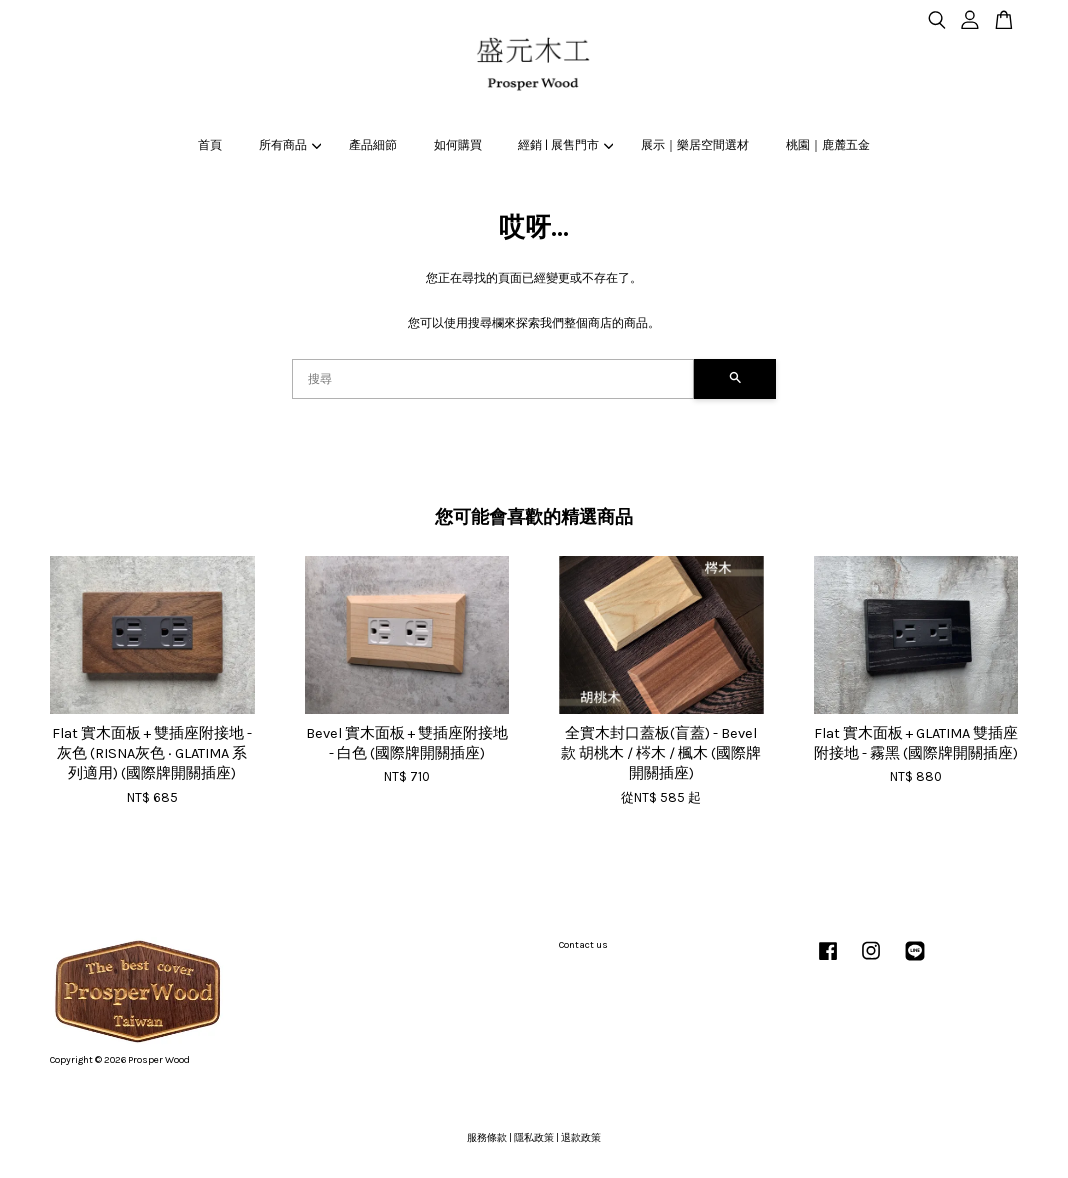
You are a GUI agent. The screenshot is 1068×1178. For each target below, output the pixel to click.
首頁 (210, 145)
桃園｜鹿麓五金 (828, 145)
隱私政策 (534, 1138)
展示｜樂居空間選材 (695, 145)
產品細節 (373, 145)
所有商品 (290, 145)
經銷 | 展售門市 (565, 145)
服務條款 (487, 1138)
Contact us (583, 945)
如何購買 (458, 145)
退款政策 (581, 1138)
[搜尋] (493, 379)
